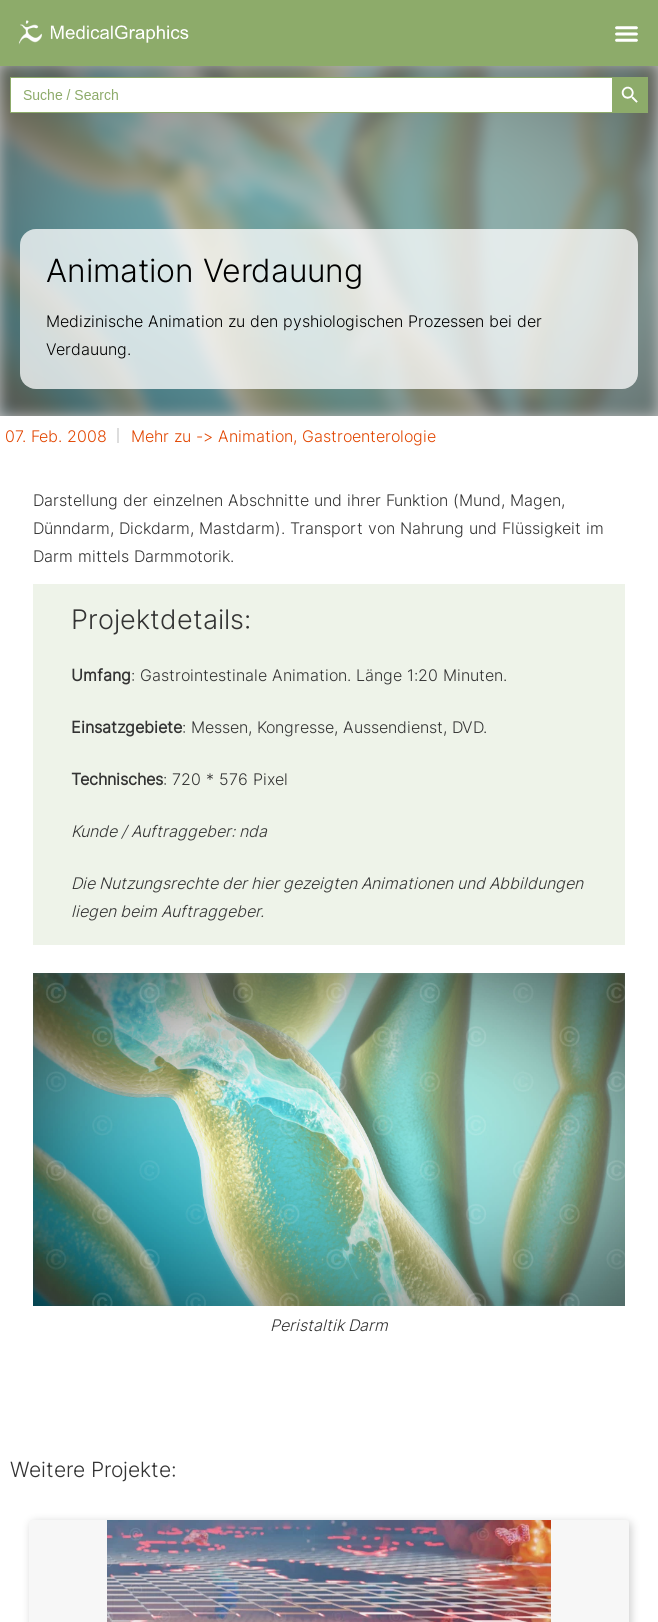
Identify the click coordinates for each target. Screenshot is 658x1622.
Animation (255, 436)
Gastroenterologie (369, 436)
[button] (626, 33)
